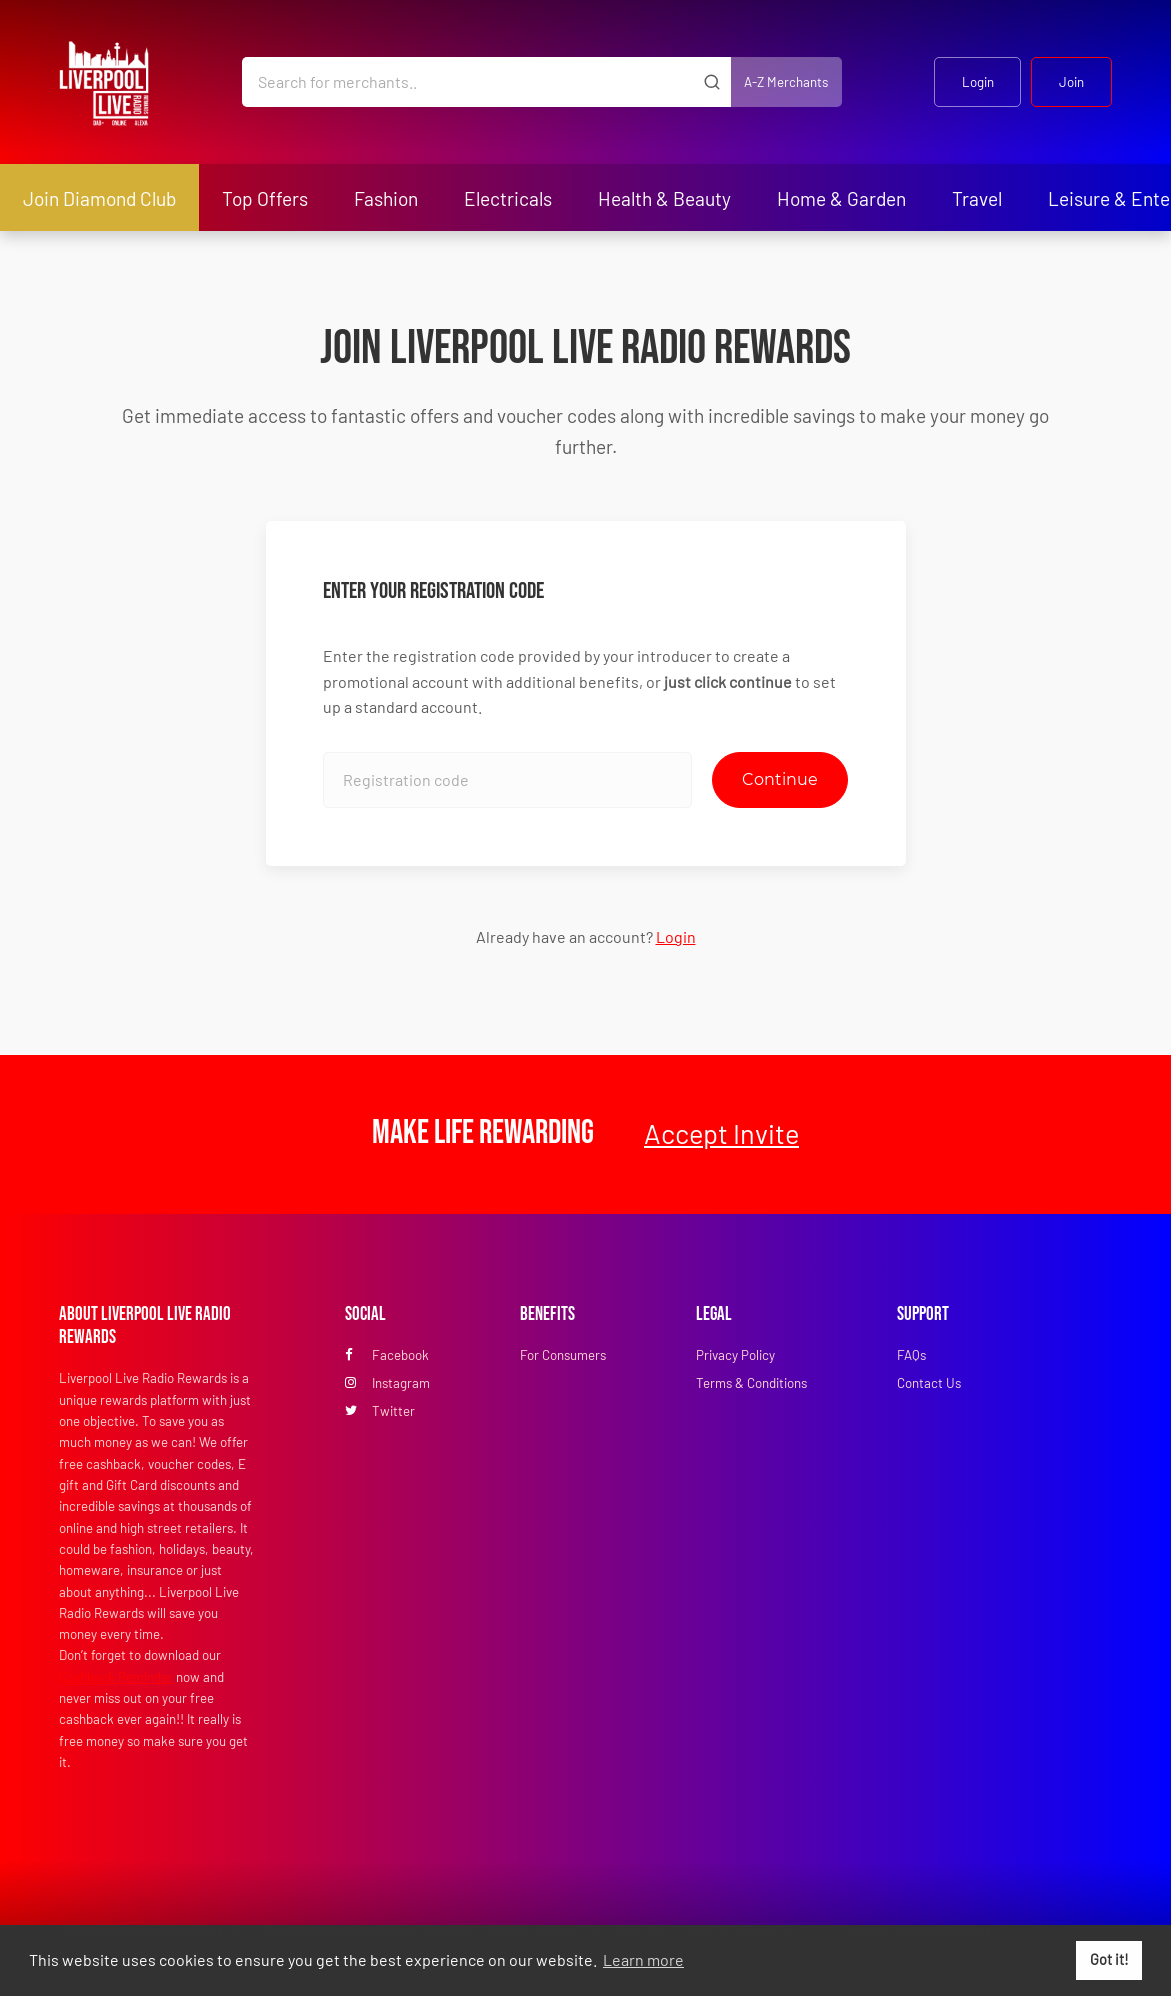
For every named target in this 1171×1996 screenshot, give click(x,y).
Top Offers (265, 198)
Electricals (508, 198)
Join (1071, 82)
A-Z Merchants (786, 82)
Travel (977, 198)
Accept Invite (721, 1133)
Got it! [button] (1109, 1959)
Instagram (387, 1383)
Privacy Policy (735, 1355)
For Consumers (563, 1355)
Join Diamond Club (99, 198)
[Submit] (712, 82)
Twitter (380, 1411)
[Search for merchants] (468, 82)
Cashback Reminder (116, 1677)
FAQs (911, 1355)
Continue (780, 779)
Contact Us (929, 1383)
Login (978, 82)
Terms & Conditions (751, 1383)
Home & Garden (841, 198)
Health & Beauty (664, 198)
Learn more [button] (643, 1959)
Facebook (387, 1355)
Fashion (386, 198)
